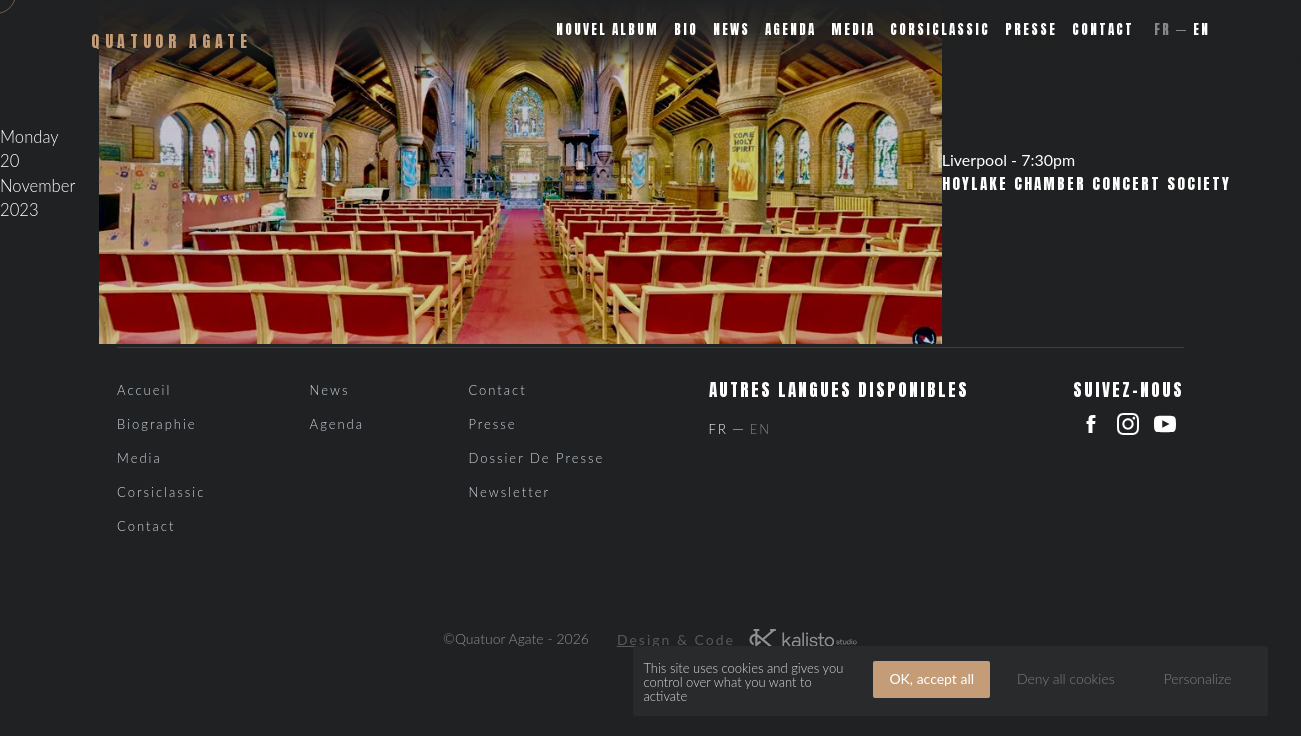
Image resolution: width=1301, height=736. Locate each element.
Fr (1162, 29)
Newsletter (509, 492)
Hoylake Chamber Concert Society (1086, 184)
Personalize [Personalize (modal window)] (1198, 678)
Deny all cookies (1066, 678)
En (1201, 29)
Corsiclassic (940, 29)
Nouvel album (607, 29)
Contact (1103, 29)
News (731, 29)
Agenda (790, 29)
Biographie (157, 424)
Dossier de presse (536, 458)
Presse (1031, 29)
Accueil (144, 390)
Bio (686, 29)
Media (853, 29)
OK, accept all (931, 678)
